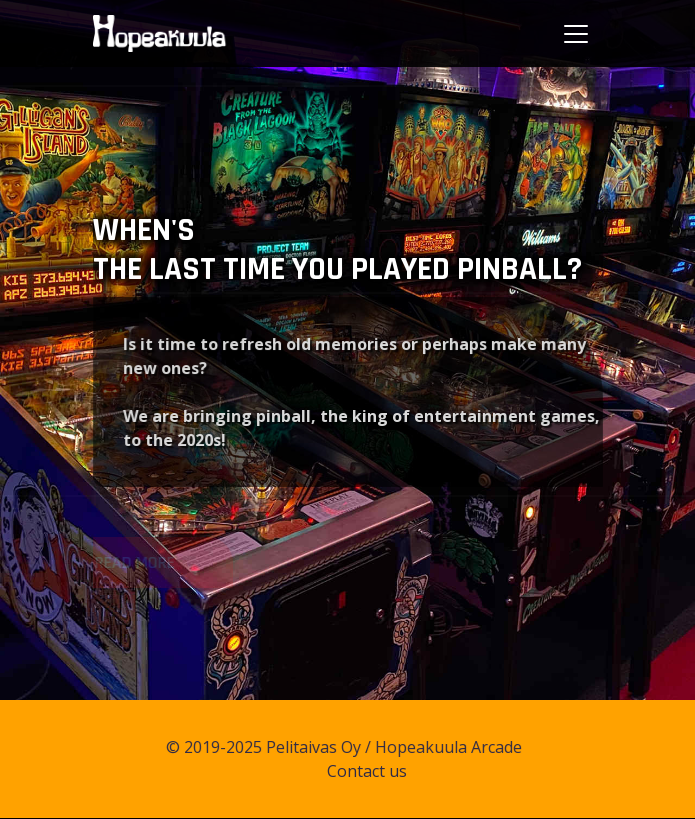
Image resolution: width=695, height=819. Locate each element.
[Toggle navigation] (576, 34)
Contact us (375, 771)
